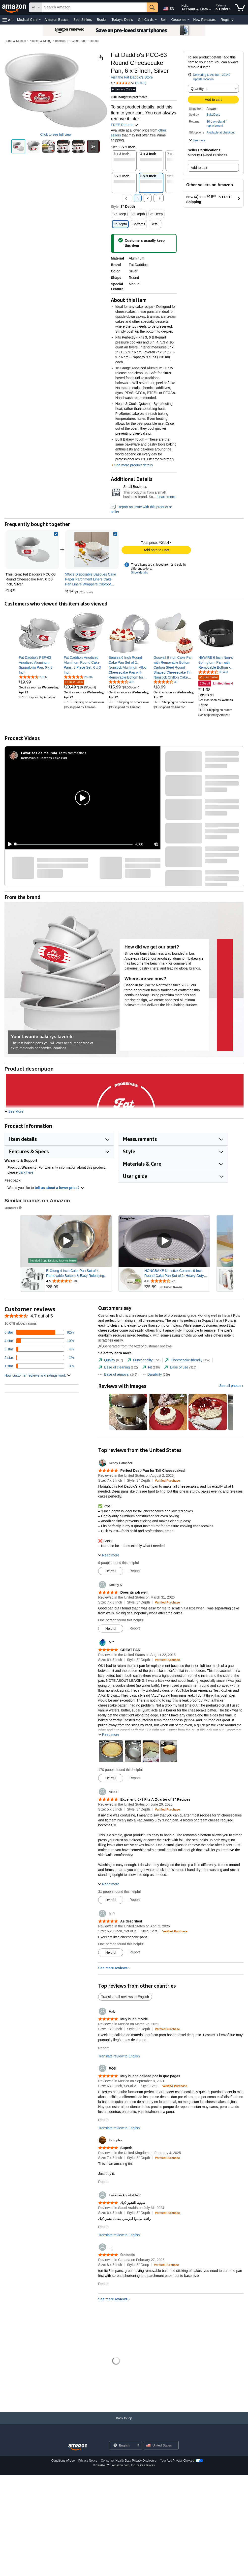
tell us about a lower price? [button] (59, 1188)
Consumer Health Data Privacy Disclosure (128, 2460)
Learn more (166, 497)
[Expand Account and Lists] (210, 9)
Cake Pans (79, 41)
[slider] (74, 844)
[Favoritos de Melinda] (39, 752)
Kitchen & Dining (41, 41)
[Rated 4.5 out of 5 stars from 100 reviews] (78, 1281)
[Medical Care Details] (40, 19)
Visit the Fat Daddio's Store (132, 77)
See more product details (133, 465)
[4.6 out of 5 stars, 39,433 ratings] (213, 672)
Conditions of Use (63, 2460)
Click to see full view (55, 134)
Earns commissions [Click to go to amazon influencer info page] (72, 753)
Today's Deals (122, 20)
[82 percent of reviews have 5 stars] (39, 1332)
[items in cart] (240, 7)
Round (94, 41)
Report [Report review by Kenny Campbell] (134, 1571)
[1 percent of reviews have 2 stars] (39, 1357)
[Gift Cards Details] (156, 19)
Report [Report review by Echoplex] (103, 2182)
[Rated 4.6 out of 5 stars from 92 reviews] (176, 1281)
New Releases (204, 20)
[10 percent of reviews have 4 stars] (39, 1340)
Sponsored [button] (13, 1207)
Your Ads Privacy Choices (177, 2460)
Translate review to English (119, 2056)
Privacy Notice (87, 2460)
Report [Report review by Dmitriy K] (134, 1628)
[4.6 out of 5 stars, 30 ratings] (165, 682)
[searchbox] (94, 7)
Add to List (199, 168)
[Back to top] (124, 2423)
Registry (227, 20)
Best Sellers (82, 20)
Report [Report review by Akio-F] (134, 1900)
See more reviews (112, 1968)
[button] (7, 20)
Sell (163, 20)
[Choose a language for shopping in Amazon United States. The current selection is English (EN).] (168, 7)
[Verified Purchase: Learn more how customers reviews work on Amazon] (167, 1480)
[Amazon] (14, 7)
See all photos (230, 1386)
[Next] (159, 198)
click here (26, 1172)
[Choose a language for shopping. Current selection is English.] (122, 2445)
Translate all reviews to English (125, 1997)
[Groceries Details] (188, 19)
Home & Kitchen (15, 41)
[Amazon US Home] (77, 2447)
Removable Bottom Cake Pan (44, 758)
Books (102, 20)
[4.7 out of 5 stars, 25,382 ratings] (78, 677)
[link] (91, 549)
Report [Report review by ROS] (103, 2120)
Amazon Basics (56, 20)
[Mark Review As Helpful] (110, 1571)
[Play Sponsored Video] (66, 1241)
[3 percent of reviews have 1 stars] (39, 1366)
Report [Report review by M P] (134, 1952)
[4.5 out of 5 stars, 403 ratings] (121, 682)
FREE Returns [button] (124, 125)
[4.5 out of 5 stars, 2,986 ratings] (33, 677)
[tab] (110, 1360)
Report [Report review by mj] (103, 2284)
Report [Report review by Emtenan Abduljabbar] (103, 2227)
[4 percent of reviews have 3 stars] (39, 1349)
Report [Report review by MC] (134, 1778)
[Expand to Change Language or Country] (138, 2445)
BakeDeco (213, 114)
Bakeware (61, 41)
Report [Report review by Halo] (103, 2048)
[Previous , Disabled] (127, 198)
